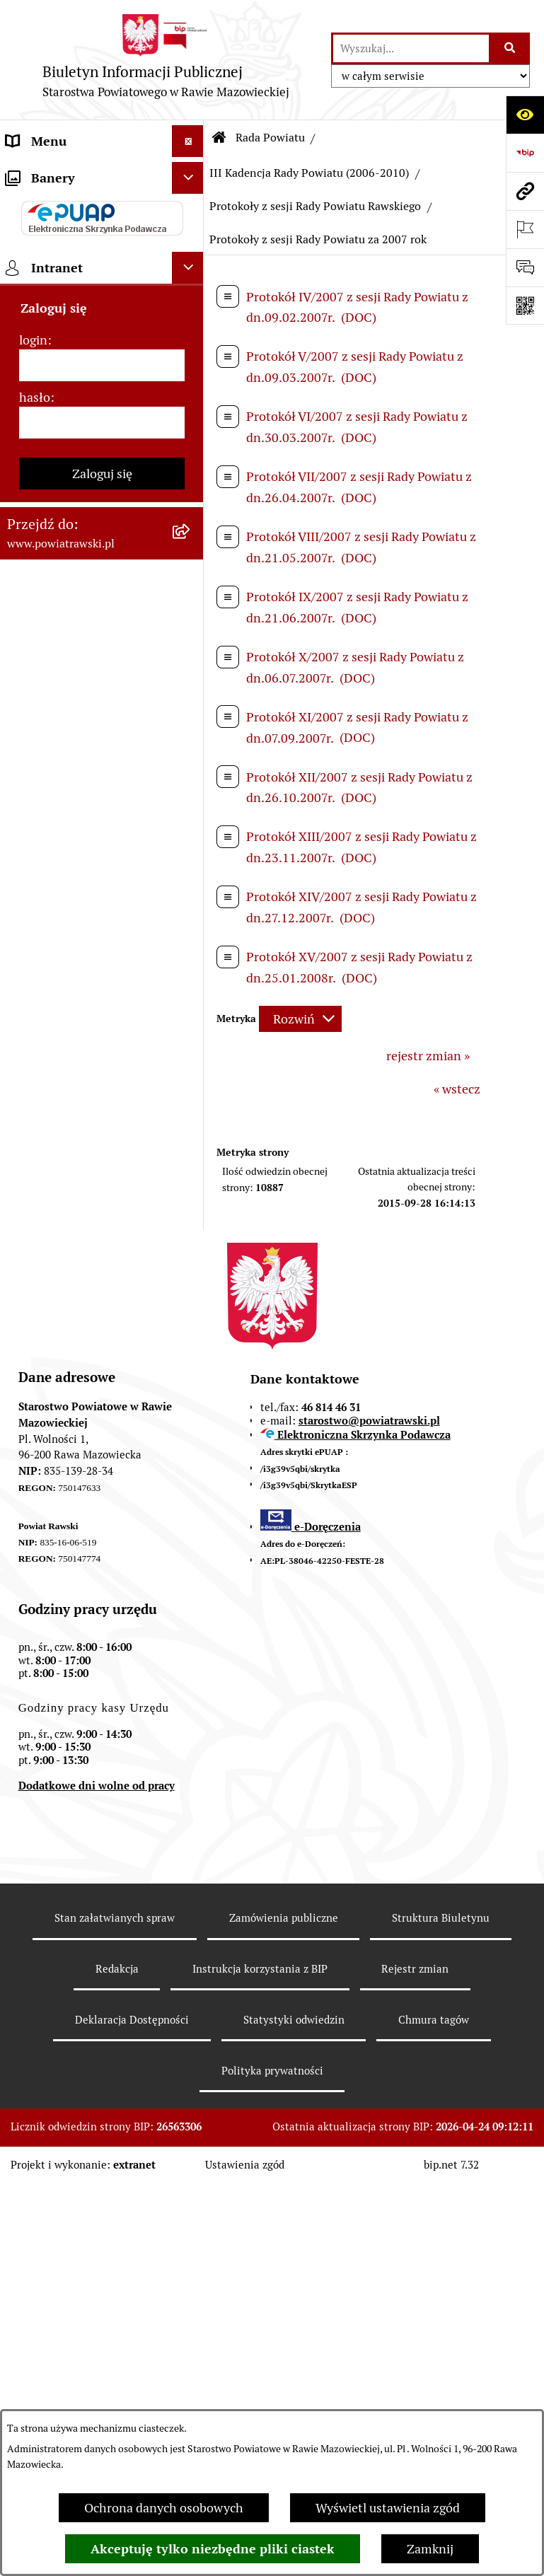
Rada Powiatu (270, 137)
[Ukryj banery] (188, 1241)
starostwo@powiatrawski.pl (369, 1812)
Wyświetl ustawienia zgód (388, 2508)
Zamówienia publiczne (283, 2310)
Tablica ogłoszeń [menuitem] (53, 529)
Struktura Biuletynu (441, 2310)
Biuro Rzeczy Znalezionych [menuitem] (82, 930)
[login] (102, 1428)
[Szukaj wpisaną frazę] (510, 48)
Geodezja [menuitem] (32, 746)
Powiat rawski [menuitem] (44, 205)
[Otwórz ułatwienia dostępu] (525, 114)
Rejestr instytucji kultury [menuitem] (75, 1077)
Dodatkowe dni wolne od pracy (96, 2178)
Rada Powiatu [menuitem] (44, 236)
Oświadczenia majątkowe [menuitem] (77, 427)
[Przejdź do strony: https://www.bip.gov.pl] (525, 153)
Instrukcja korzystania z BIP (260, 2361)
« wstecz (457, 1089)
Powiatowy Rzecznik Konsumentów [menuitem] (63, 1035)
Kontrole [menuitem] (31, 1140)
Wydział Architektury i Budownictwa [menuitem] (69, 787)
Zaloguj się (102, 1536)
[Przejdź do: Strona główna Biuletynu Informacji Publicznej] (219, 138)
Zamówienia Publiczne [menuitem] (70, 561)
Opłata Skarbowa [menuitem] (54, 593)
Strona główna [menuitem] (47, 173)
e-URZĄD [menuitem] (33, 364)
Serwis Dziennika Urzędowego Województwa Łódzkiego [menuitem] (81, 644)
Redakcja (117, 2361)
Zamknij (430, 2549)
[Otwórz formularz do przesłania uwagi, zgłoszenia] (525, 267)
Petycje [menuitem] (26, 994)
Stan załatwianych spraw (114, 2310)
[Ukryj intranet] (188, 1331)
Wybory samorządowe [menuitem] (68, 1172)
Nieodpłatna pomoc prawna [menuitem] (84, 962)
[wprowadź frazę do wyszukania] (411, 48)
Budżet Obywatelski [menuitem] (62, 396)
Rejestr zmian (414, 2361)
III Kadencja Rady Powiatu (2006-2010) (309, 173)
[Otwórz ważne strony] (525, 229)
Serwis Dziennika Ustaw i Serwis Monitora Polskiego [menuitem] (80, 704)
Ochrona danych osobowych (163, 2508)
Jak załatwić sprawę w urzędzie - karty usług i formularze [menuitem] (69, 478)
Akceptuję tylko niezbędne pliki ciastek (213, 2549)
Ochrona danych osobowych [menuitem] (86, 1109)
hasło (34, 1460)
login (33, 1403)
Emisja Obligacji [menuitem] (51, 898)
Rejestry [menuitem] (29, 1204)
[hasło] (102, 1486)
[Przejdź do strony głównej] (165, 59)
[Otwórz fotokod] (525, 305)
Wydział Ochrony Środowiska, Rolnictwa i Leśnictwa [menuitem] (72, 847)
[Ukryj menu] (188, 141)
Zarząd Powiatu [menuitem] (49, 268)
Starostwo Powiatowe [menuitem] (66, 332)
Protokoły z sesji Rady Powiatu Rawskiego (315, 206)
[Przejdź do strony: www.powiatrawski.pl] (525, 191)
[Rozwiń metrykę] (300, 1019)
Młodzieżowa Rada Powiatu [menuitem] (83, 300)
